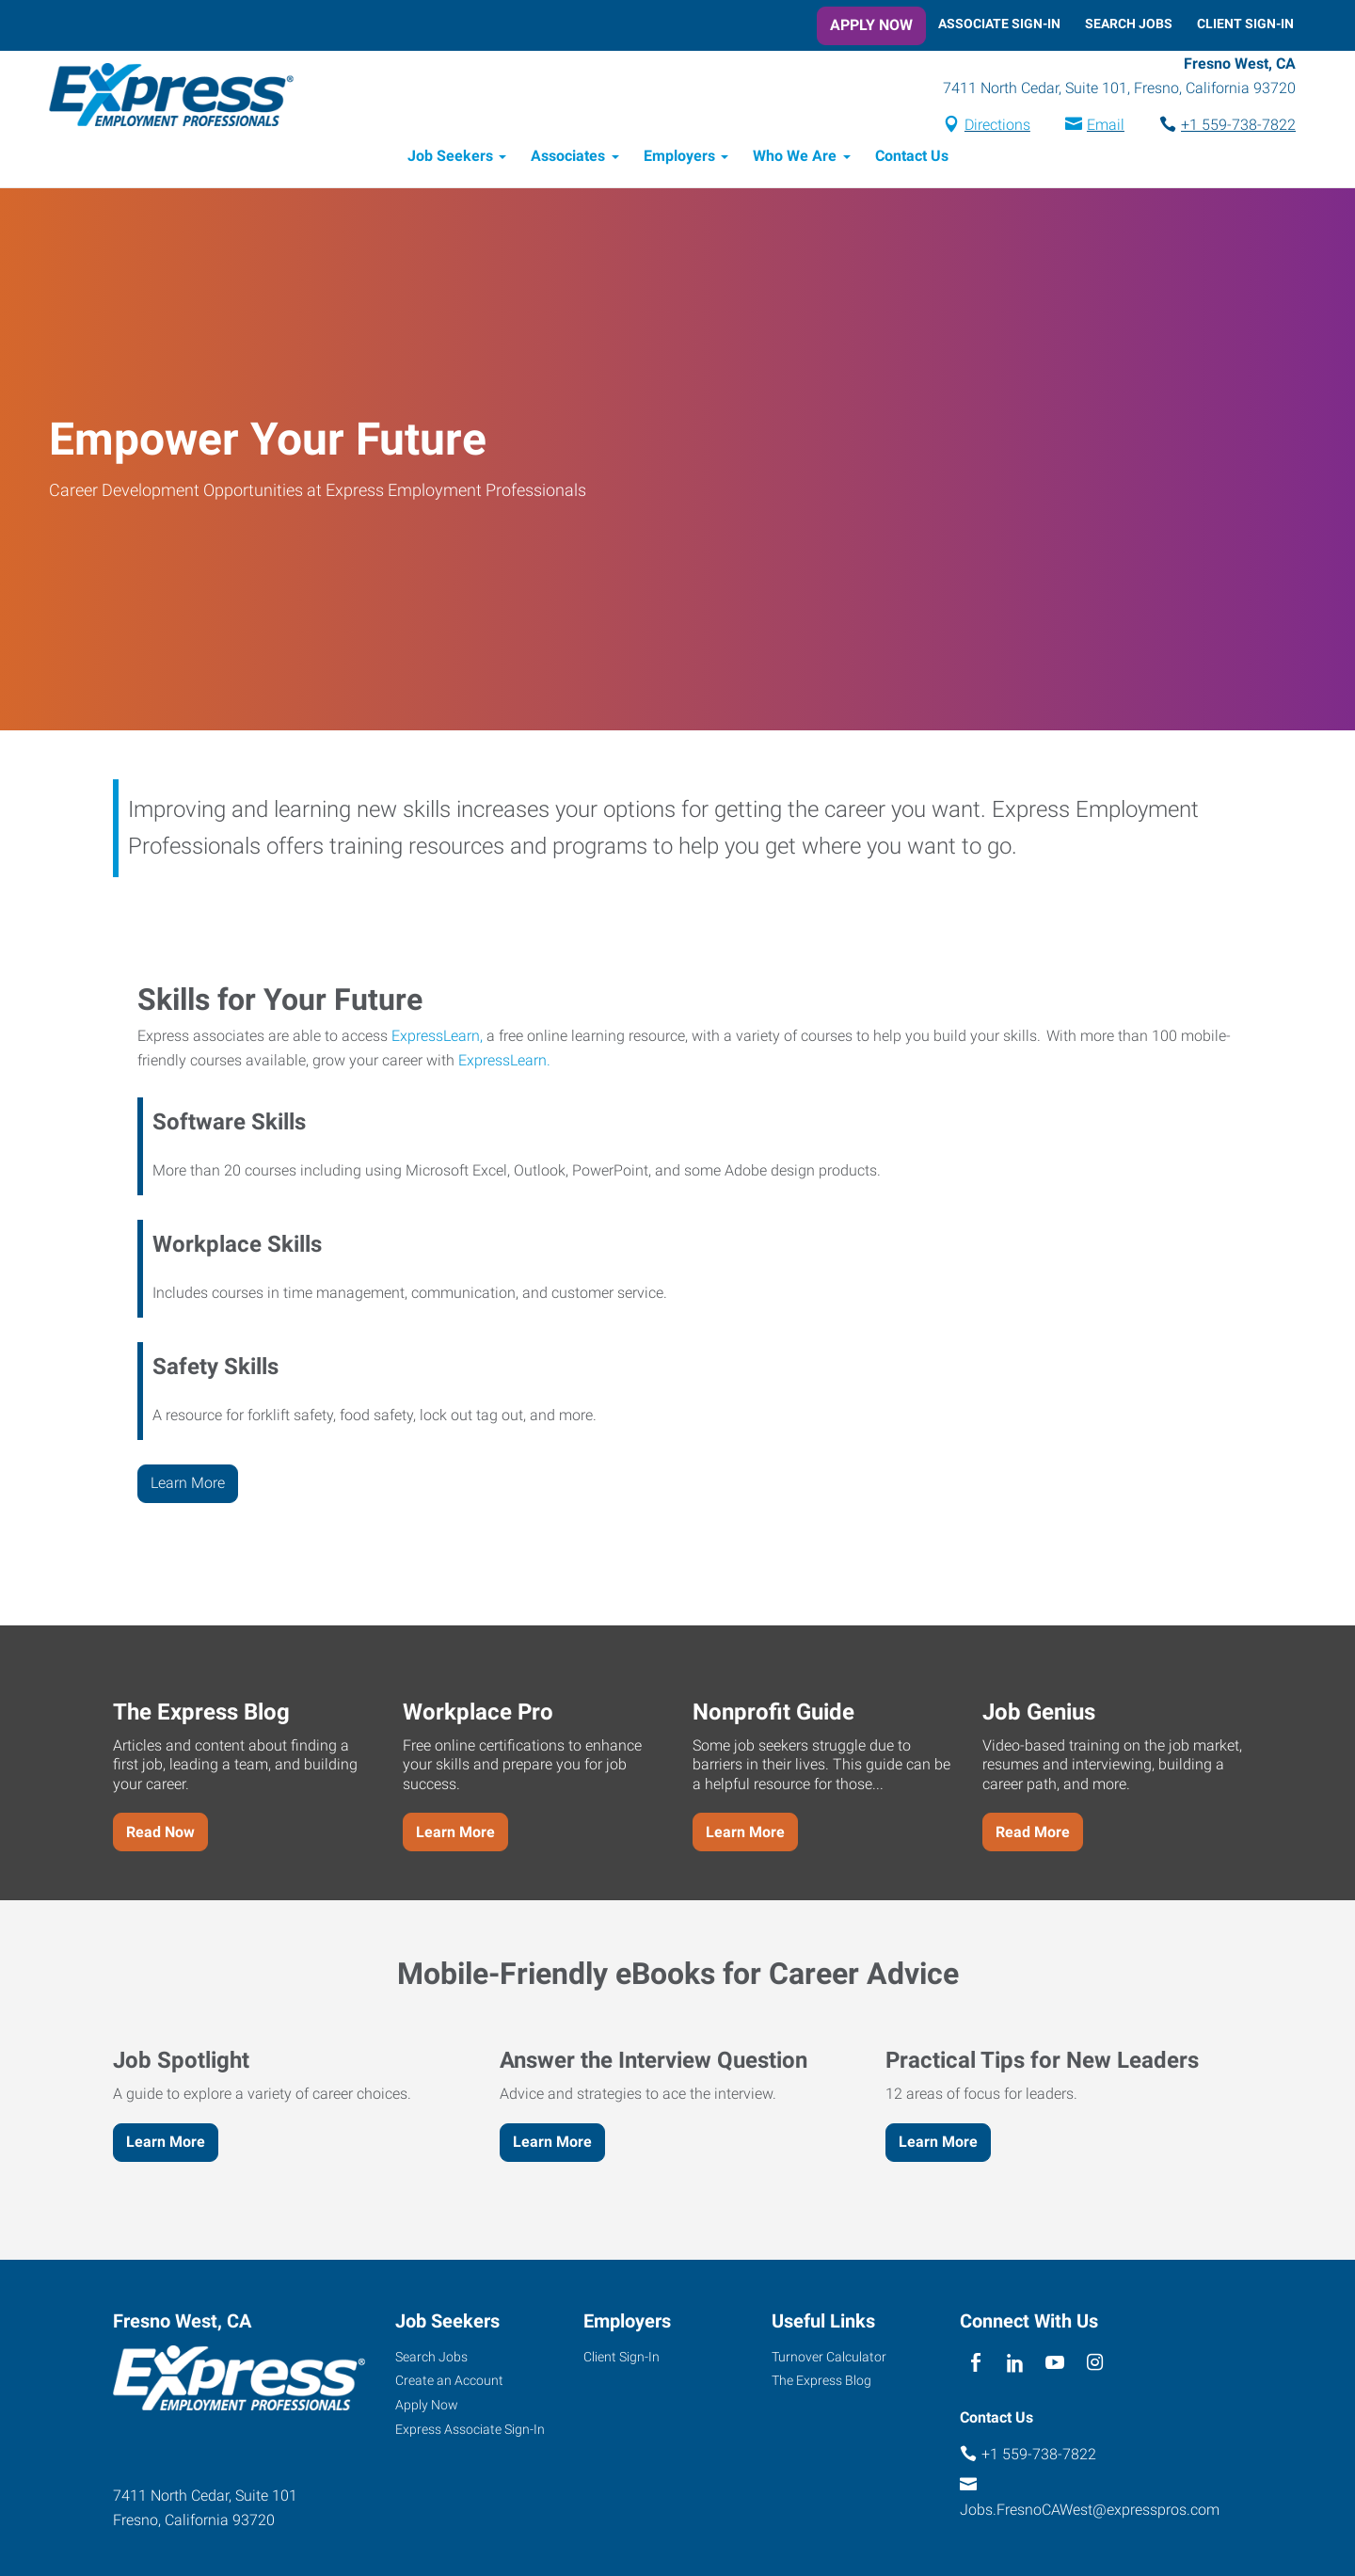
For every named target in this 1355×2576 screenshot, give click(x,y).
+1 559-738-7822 (1236, 126)
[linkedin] (1014, 2364)
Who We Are (795, 158)
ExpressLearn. (504, 1061)
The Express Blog (821, 2382)
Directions (995, 126)
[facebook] (975, 2364)
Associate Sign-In (999, 23)
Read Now (160, 1833)
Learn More (188, 1484)
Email (1104, 126)
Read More (1033, 1833)
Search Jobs (1128, 23)
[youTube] (1055, 2364)
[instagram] (1094, 2364)
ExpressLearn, (437, 1037)
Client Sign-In (1245, 23)
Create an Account (449, 2382)
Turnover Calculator (829, 2357)
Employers (679, 158)
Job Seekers (450, 158)
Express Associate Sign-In (470, 2431)
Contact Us (911, 158)
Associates (568, 158)
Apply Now (871, 25)
